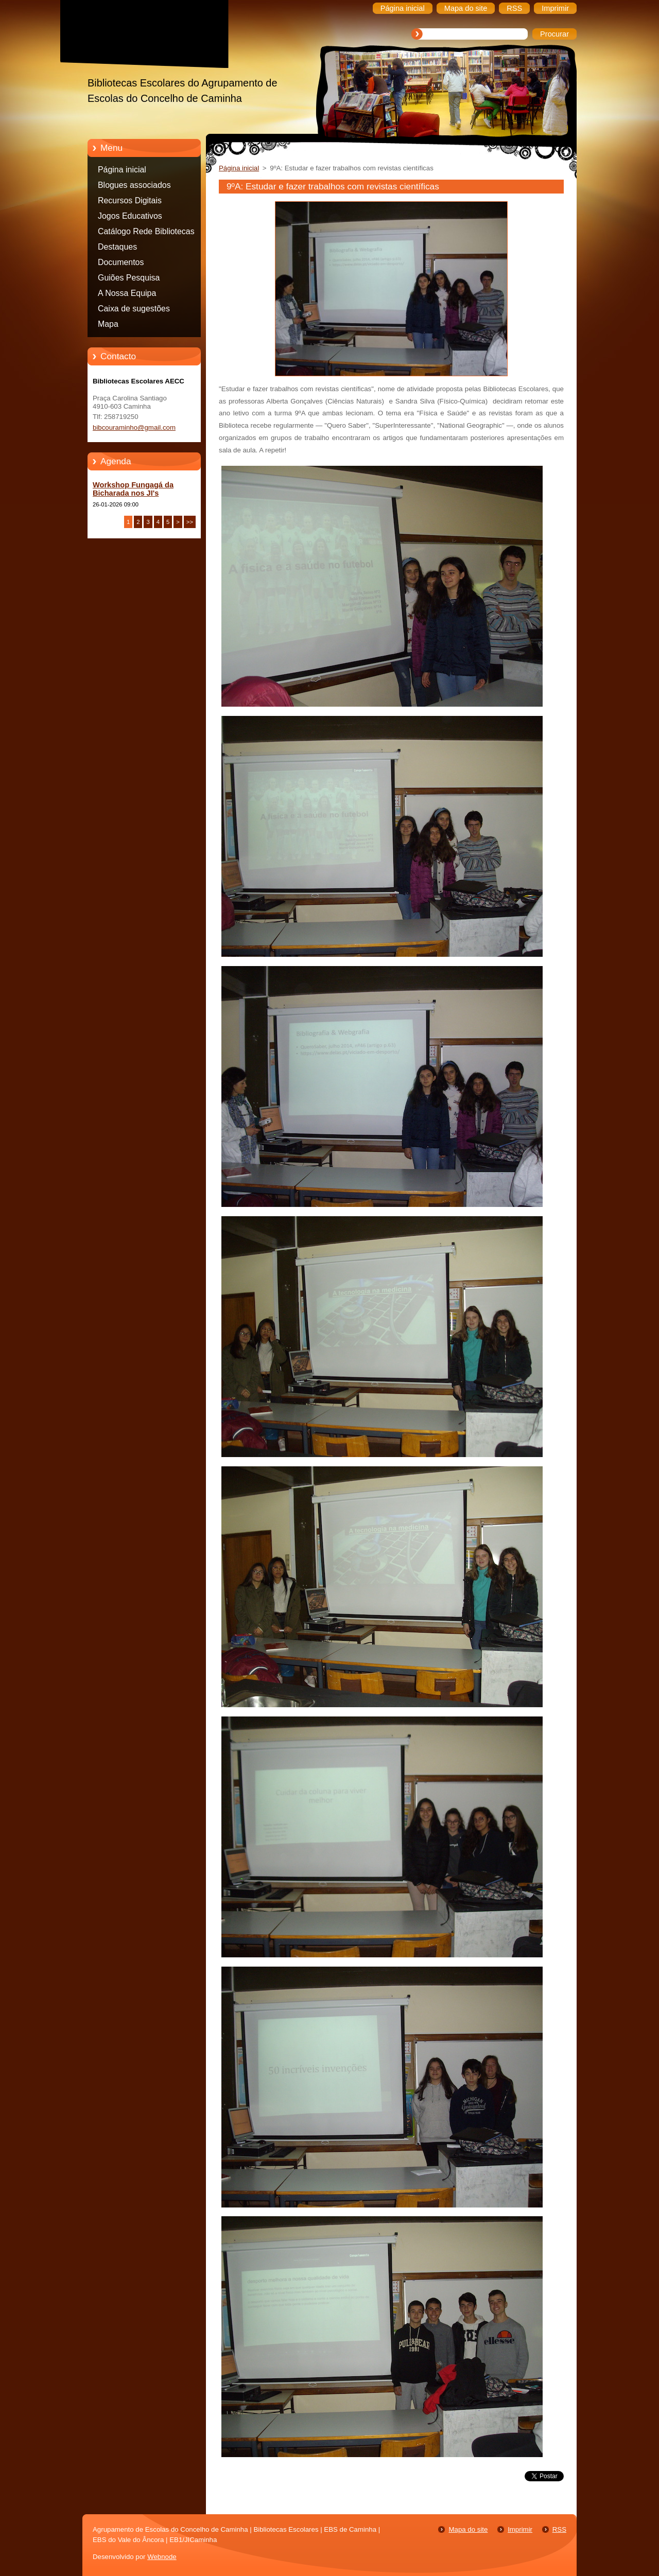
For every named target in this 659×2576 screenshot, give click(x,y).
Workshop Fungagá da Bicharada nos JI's (133, 489)
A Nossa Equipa (127, 293)
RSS (559, 2529)
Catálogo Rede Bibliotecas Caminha (146, 233)
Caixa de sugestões (134, 308)
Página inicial (122, 169)
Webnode (162, 2557)
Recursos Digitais (130, 200)
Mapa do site (468, 2529)
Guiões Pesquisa (129, 277)
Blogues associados (134, 185)
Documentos (121, 262)
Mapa (108, 324)
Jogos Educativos (130, 216)
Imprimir (520, 2529)
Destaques (117, 246)
